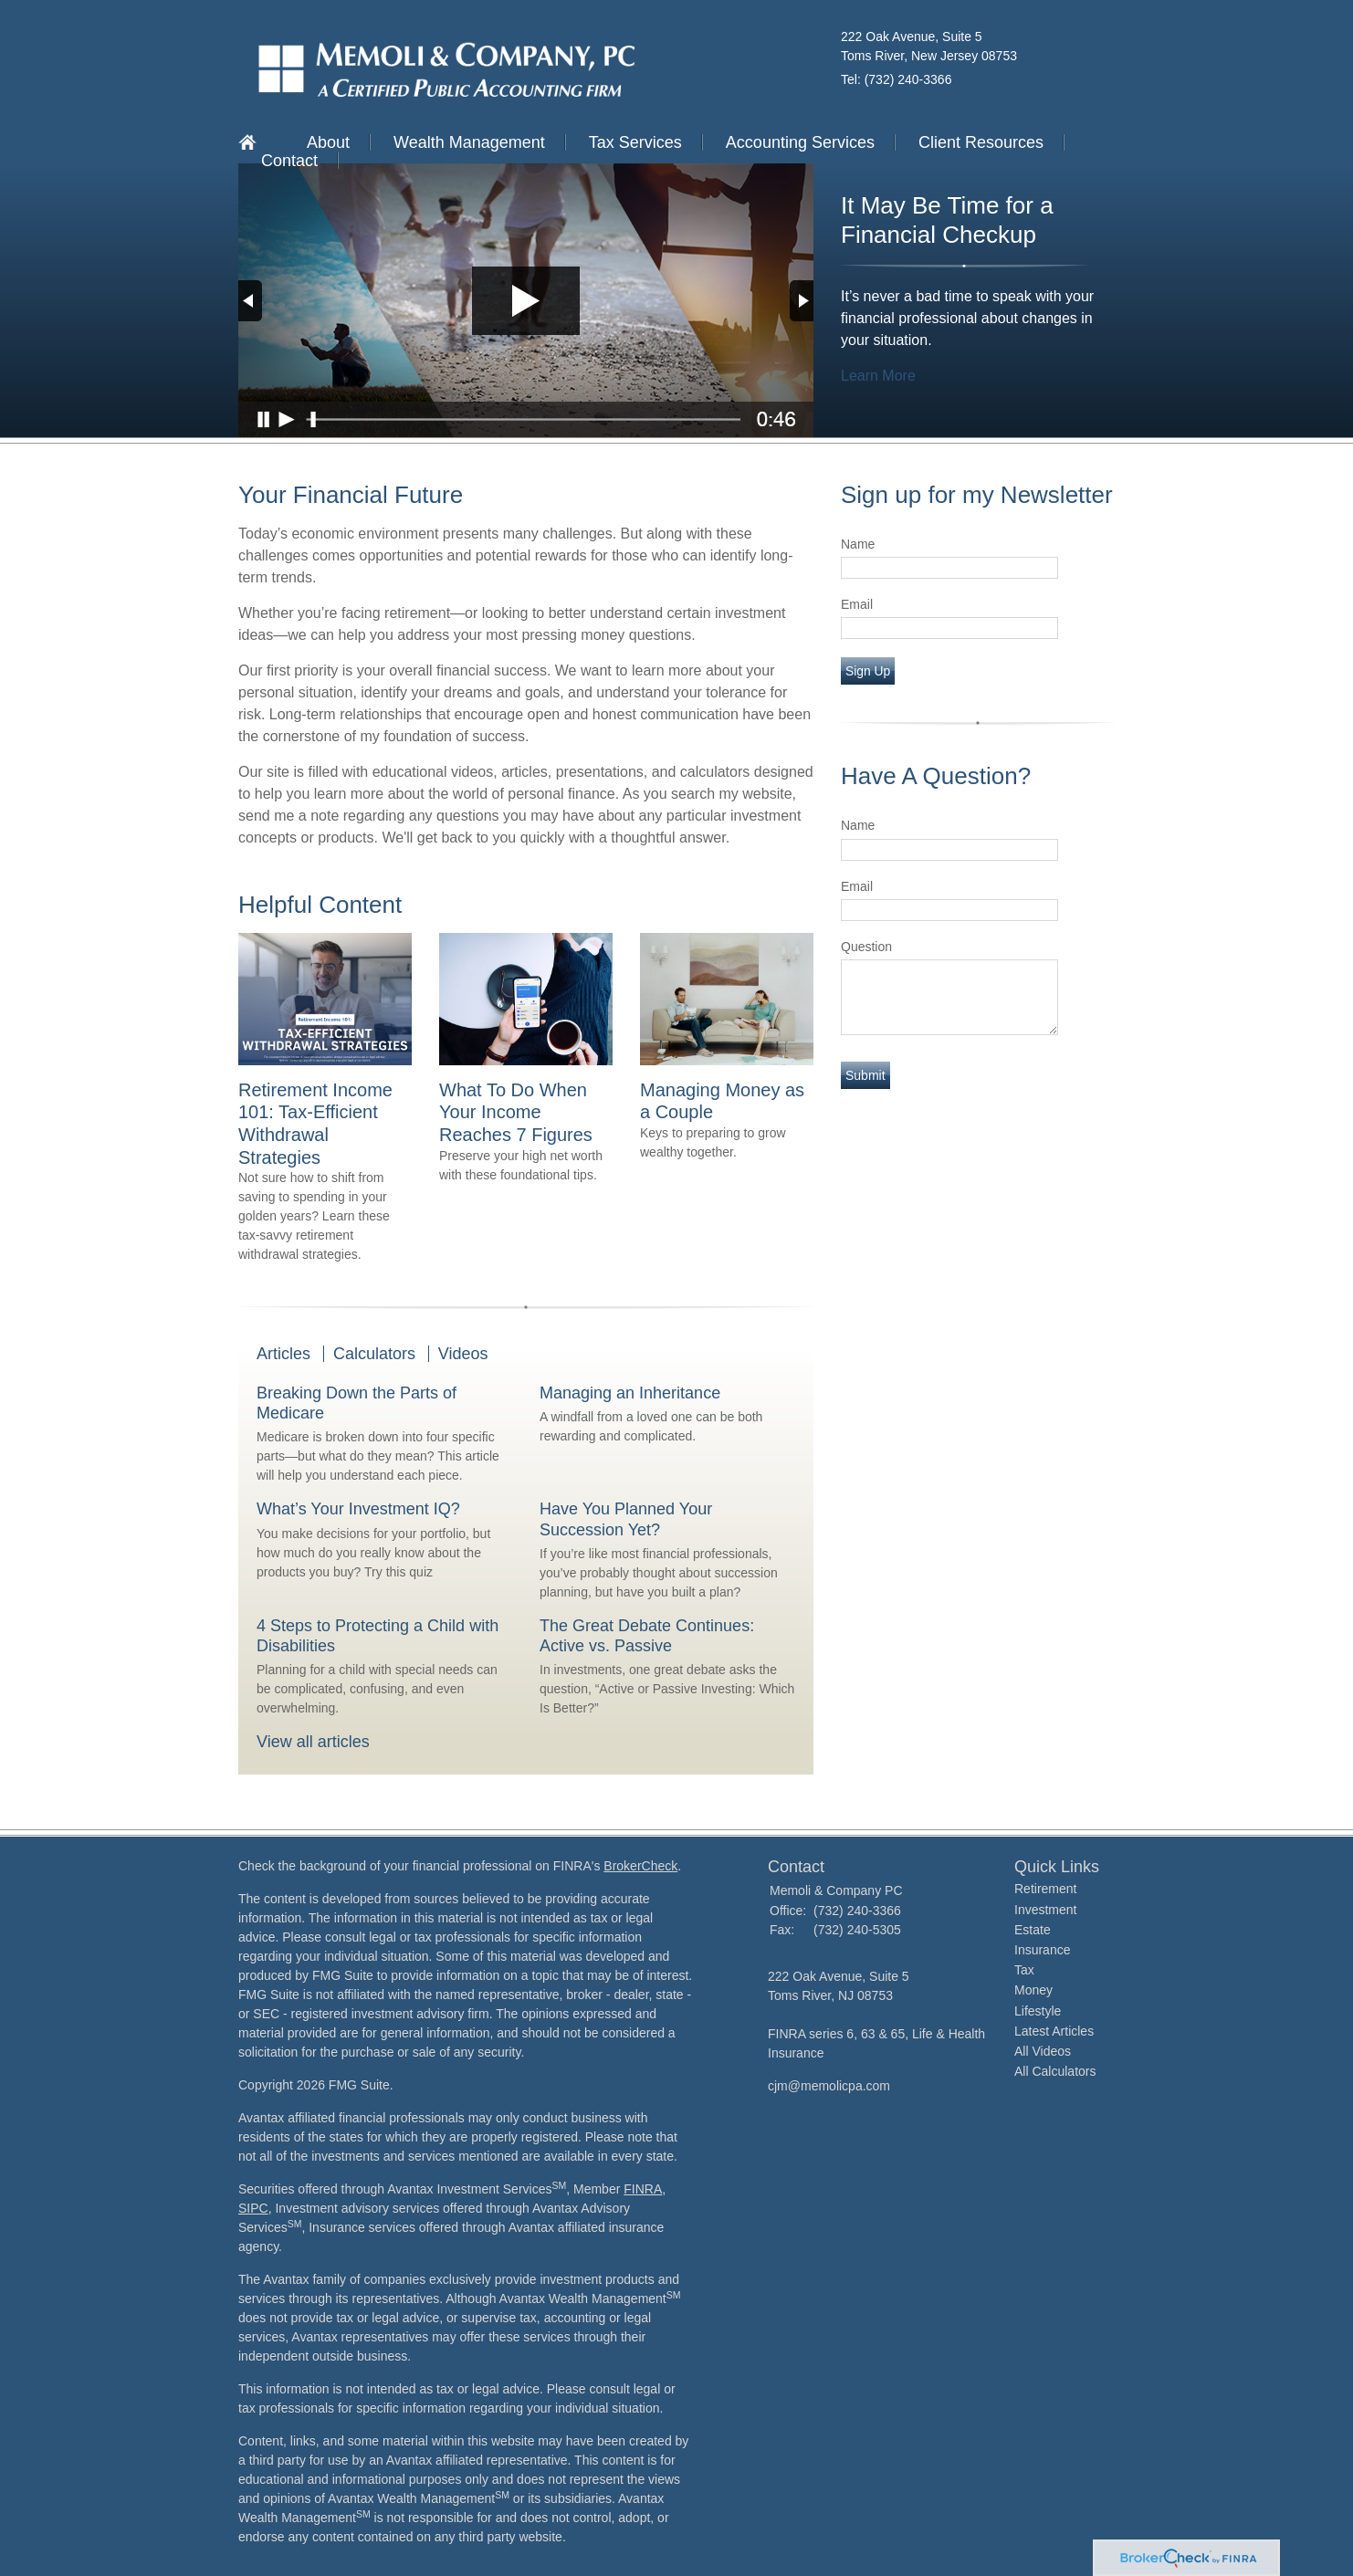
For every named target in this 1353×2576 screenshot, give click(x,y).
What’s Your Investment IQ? (358, 1509)
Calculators (374, 1354)
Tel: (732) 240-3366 (896, 79)
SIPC (253, 2208)
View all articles (313, 1742)
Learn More (878, 375)
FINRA (643, 2189)
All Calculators (1055, 2071)
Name (858, 544)
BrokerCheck (640, 1866)
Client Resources (981, 142)
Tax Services (635, 142)
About (328, 142)
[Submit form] (865, 1075)
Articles (283, 1354)
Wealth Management (469, 142)
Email (857, 604)
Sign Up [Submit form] (867, 671)
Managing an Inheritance (630, 1393)
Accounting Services (800, 142)
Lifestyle (1037, 2011)
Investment (1045, 1909)
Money (1033, 1990)
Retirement (1045, 1888)
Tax (1024, 1970)
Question (866, 946)
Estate (1032, 1929)
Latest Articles (1054, 2031)
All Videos (1042, 2051)
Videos (463, 1354)
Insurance (1042, 1949)
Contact (289, 161)
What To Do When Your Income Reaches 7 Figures (516, 1112)
